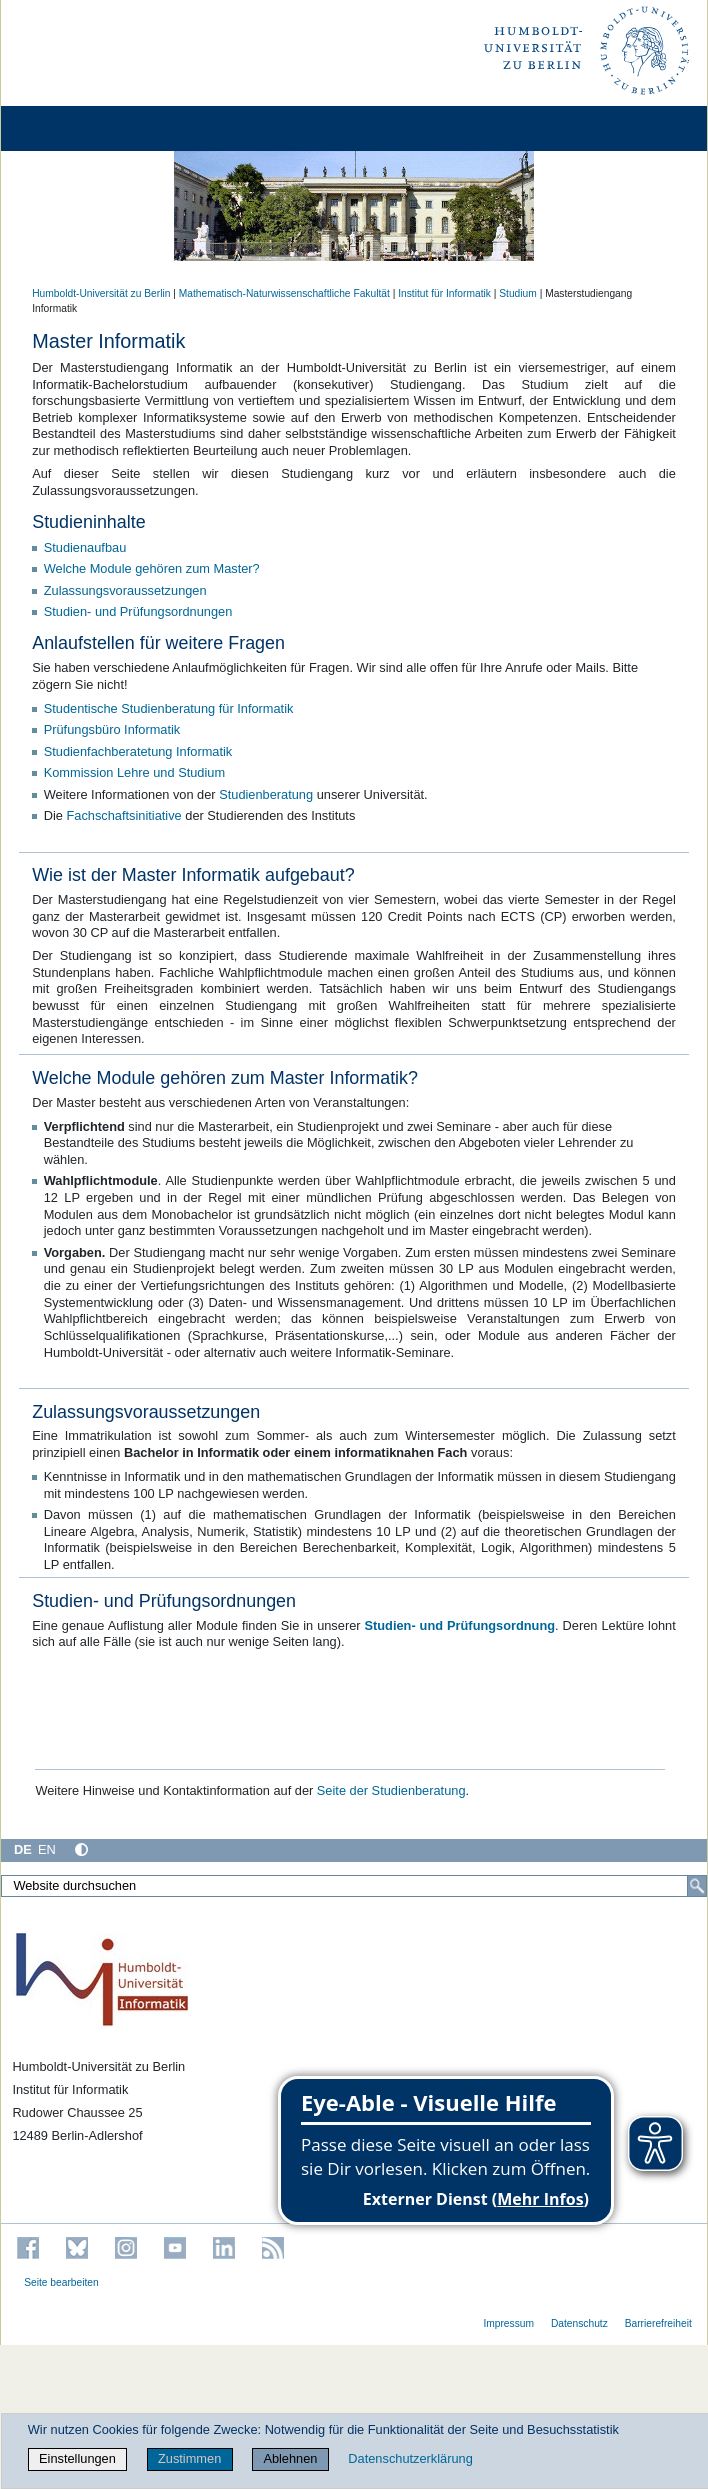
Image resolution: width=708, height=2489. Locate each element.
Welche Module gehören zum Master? (152, 568)
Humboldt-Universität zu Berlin (101, 293)
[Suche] (697, 1886)
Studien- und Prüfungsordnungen (138, 611)
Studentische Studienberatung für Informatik (169, 708)
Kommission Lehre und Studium (134, 772)
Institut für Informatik (444, 293)
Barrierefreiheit (658, 2323)
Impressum (508, 2323)
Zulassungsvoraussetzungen (125, 590)
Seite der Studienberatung (391, 1790)
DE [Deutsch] (23, 1849)
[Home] (72, 128)
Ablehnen (290, 2458)
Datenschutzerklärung (410, 2458)
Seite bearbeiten (61, 2282)
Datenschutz (579, 2323)
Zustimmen (189, 2458)
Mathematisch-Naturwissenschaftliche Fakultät (284, 293)
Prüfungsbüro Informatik (112, 729)
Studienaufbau (85, 547)
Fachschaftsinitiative (123, 815)
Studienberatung (267, 794)
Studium (518, 293)
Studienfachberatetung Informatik (138, 751)
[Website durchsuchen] (354, 1886)
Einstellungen (77, 2458)
